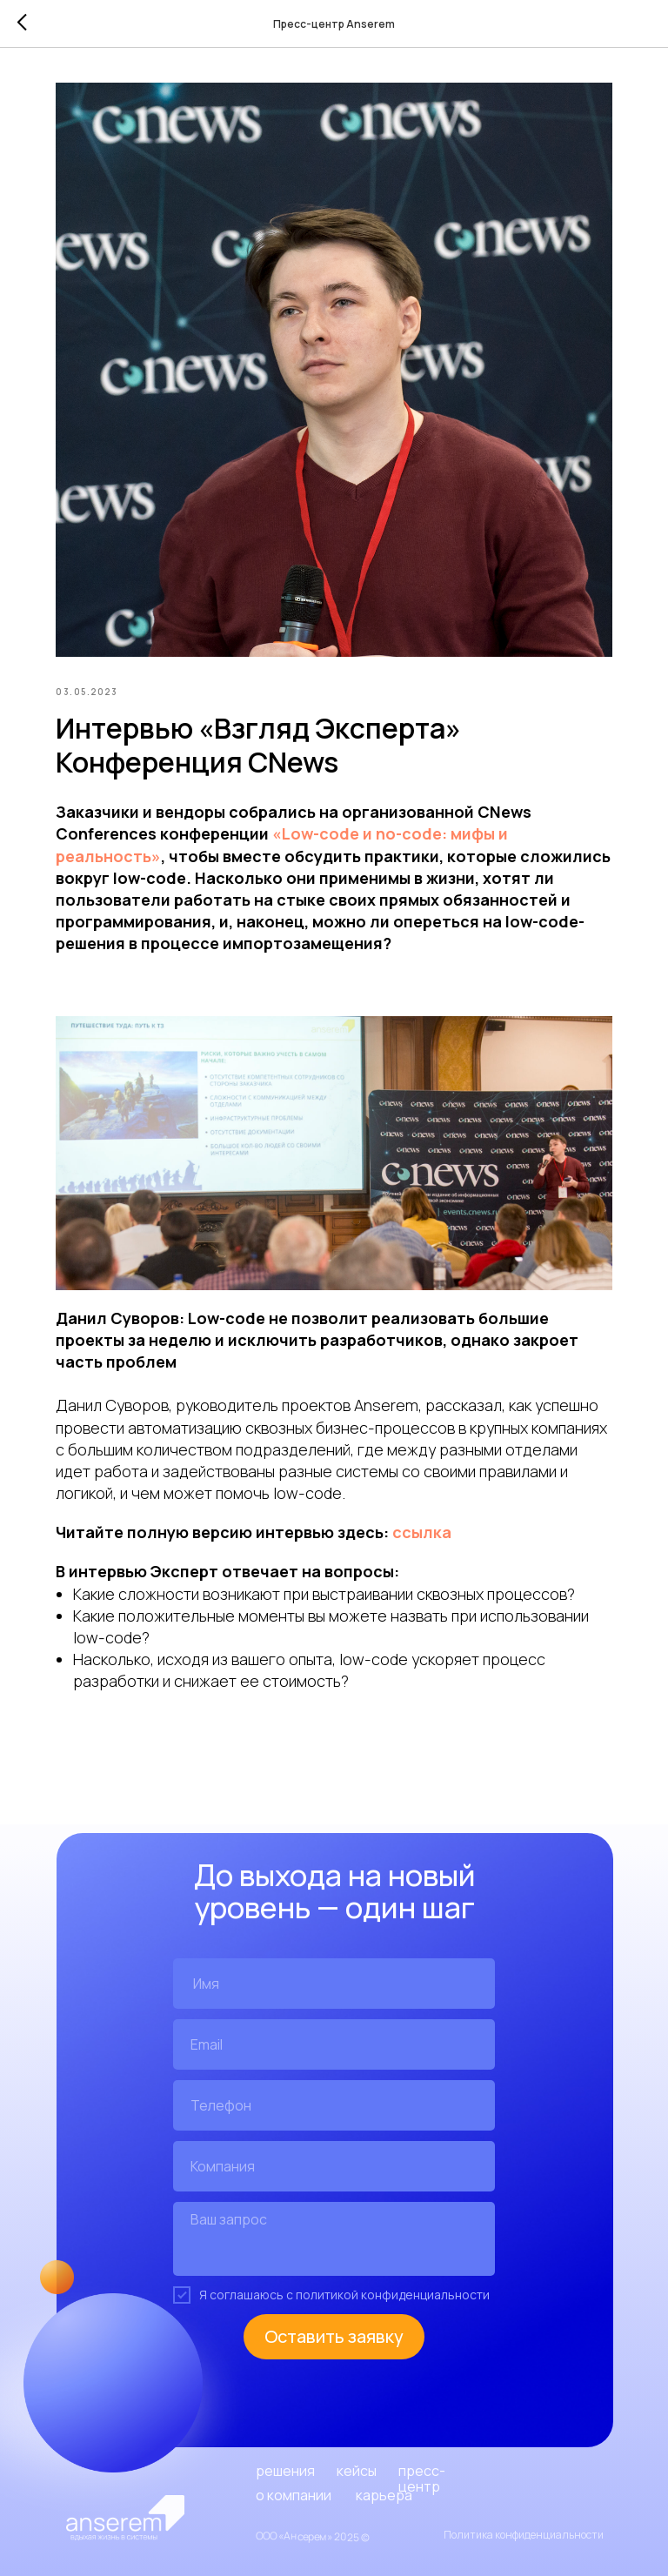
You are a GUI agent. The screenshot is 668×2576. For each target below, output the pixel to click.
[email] (334, 2044)
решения (285, 2471)
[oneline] (334, 2166)
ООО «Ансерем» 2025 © (312, 2535)
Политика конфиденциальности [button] (524, 2534)
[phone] (334, 2105)
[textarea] (334, 2239)
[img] (125, 2517)
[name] (334, 1983)
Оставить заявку (334, 2336)
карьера (384, 2495)
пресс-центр (421, 2478)
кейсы (357, 2471)
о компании (293, 2495)
